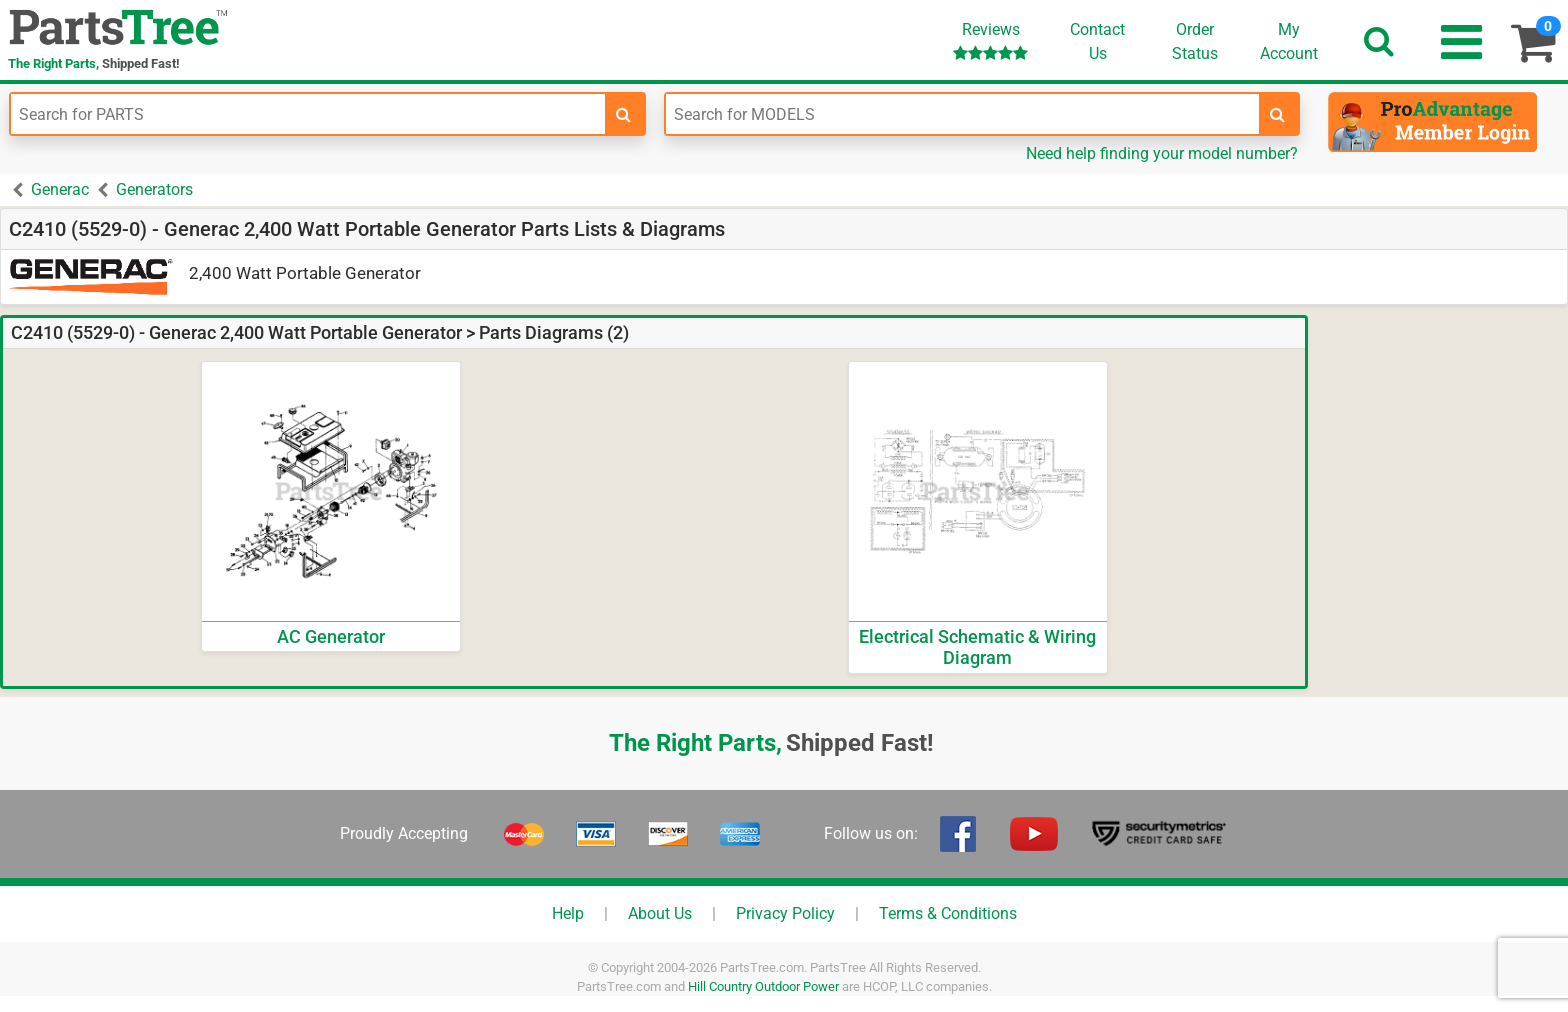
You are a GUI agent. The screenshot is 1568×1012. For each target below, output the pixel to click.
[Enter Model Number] (963, 114)
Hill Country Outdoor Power (763, 986)
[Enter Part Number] (308, 114)
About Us (660, 913)
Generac (60, 189)
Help (568, 913)
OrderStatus (1195, 41)
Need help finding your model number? (1162, 153)
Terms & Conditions (948, 913)
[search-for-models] (1278, 114)
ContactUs (1097, 41)
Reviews (990, 40)
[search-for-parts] (624, 114)
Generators (154, 189)
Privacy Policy (785, 913)
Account (1289, 41)
